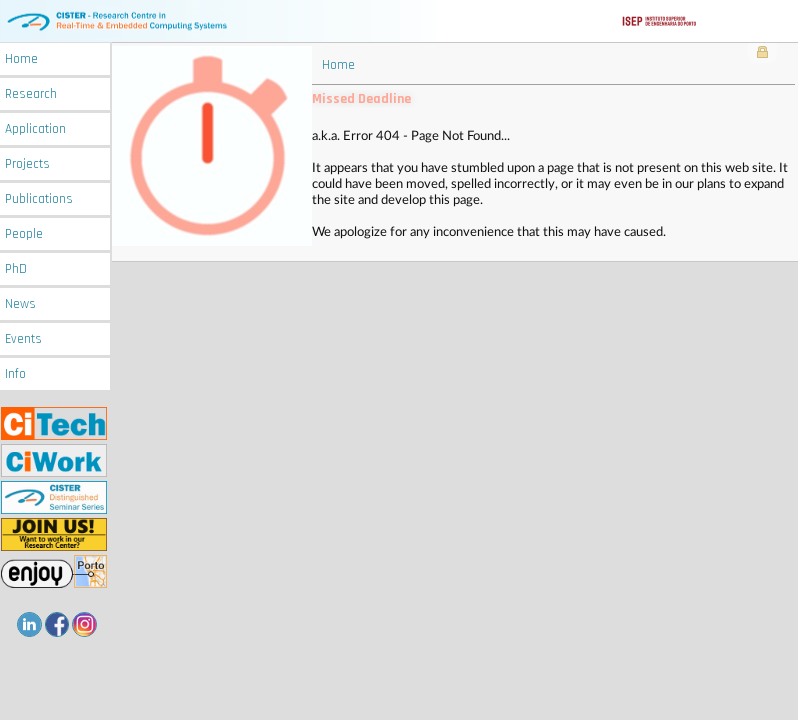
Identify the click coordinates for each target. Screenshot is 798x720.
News (20, 304)
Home (21, 59)
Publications (39, 199)
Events (23, 339)
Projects (27, 164)
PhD (16, 269)
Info (15, 374)
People (24, 234)
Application (35, 129)
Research (31, 94)
